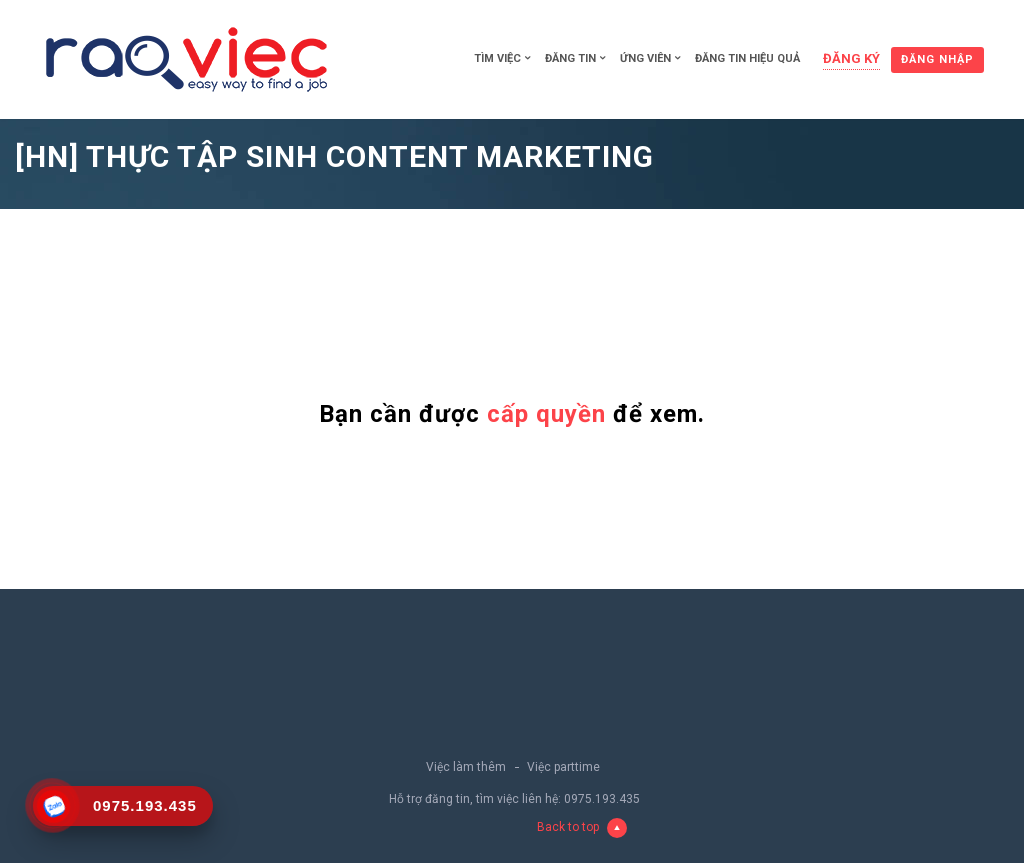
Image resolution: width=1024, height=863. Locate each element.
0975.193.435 (602, 799)
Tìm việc (497, 58)
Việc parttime (563, 767)
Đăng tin (570, 58)
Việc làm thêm (466, 767)
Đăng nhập (937, 59)
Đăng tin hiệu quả (747, 58)
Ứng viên (645, 58)
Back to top (582, 828)
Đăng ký (851, 58)
